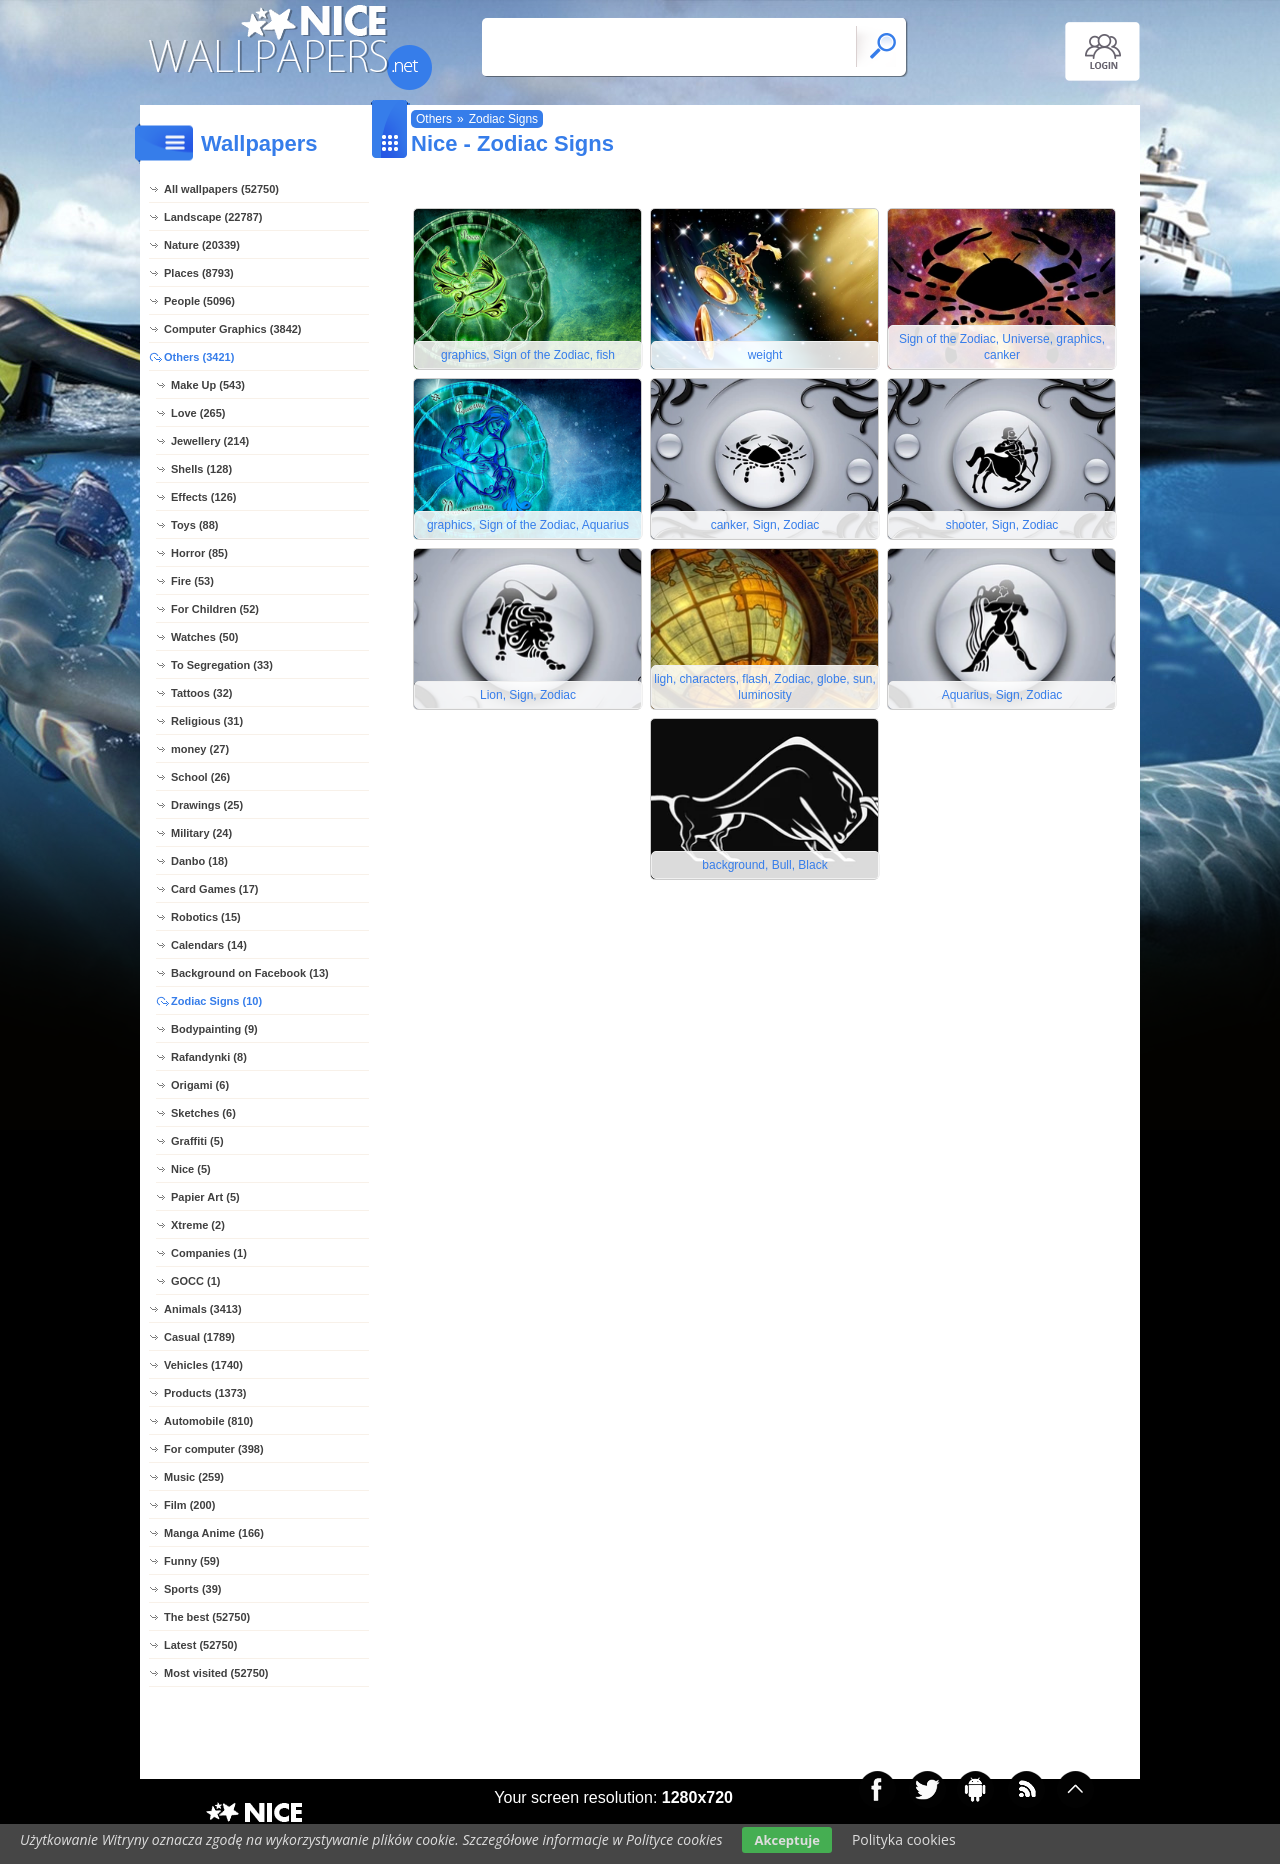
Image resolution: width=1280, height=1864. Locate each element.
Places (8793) (199, 273)
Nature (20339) (202, 245)
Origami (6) (200, 1085)
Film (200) (189, 1505)
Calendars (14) (209, 945)
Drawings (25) (207, 805)
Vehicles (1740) (203, 1365)
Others (434, 119)
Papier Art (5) (205, 1197)
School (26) (200, 777)
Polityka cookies (904, 1839)
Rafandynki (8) (209, 1057)
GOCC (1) (196, 1281)
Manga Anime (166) (214, 1533)
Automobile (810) (208, 1421)
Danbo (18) (199, 861)
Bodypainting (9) (214, 1029)
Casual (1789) (199, 1337)
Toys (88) (194, 525)
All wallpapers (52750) (221, 189)
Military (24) (201, 833)
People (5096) (199, 301)
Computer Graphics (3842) (233, 329)
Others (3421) (199, 357)
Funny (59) (192, 1561)
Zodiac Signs (503, 119)
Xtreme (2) (198, 1225)
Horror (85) (199, 553)
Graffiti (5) (197, 1141)
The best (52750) (207, 1617)
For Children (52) (215, 609)
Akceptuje (786, 1840)
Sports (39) (192, 1589)
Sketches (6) (203, 1113)
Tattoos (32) (202, 693)
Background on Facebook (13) (250, 973)
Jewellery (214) (210, 441)
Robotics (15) (206, 917)
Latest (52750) (200, 1645)
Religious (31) (207, 721)
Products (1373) (205, 1393)
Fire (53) (192, 581)
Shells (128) (201, 469)
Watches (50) (204, 637)
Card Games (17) (214, 889)
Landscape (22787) (213, 217)
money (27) (200, 749)
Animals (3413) (203, 1309)
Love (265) (198, 413)
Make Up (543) (208, 385)
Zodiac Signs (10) (216, 1001)
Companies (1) (209, 1253)
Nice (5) (191, 1169)
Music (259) (194, 1477)
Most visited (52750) (216, 1673)
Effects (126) (203, 497)
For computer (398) (214, 1449)
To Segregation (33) (222, 665)
